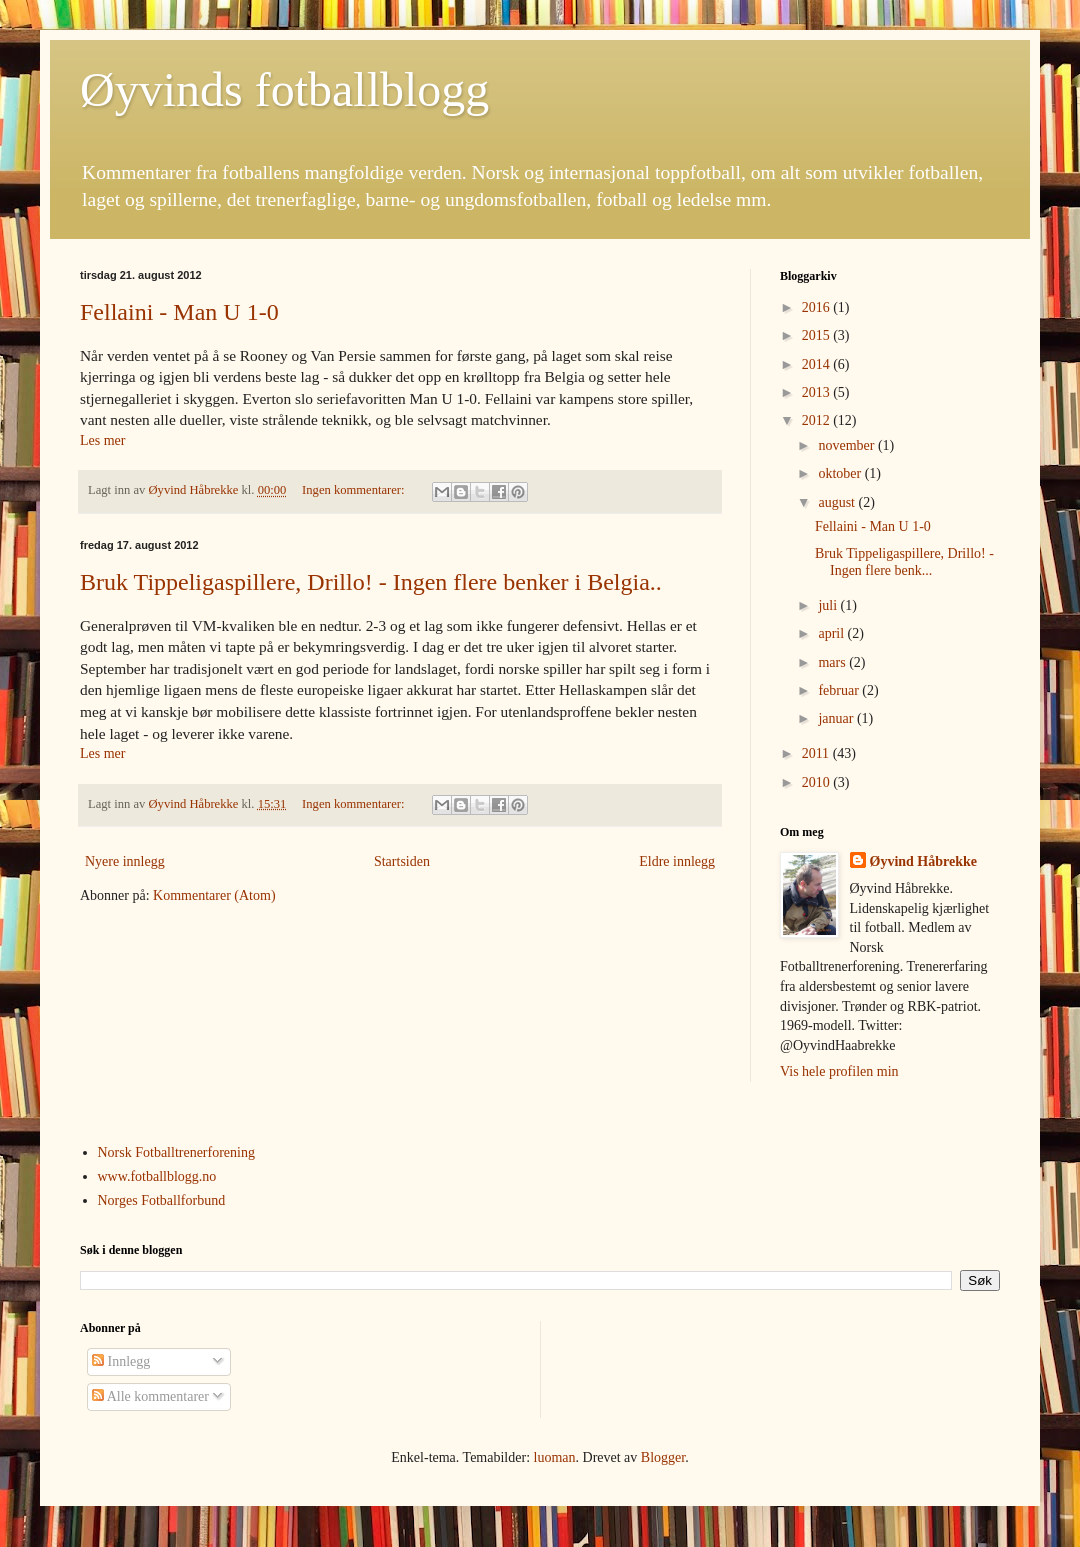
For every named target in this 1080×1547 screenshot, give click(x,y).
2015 (818, 335)
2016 (818, 307)
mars (833, 662)
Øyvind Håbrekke (924, 861)
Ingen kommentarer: (355, 490)
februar (840, 690)
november (847, 445)
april (832, 633)
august (838, 502)
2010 (818, 782)
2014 (818, 364)
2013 (818, 392)
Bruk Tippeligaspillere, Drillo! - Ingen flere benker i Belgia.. (371, 582)
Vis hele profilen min (839, 1071)
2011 (817, 753)
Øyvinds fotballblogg (284, 89)
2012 (818, 420)
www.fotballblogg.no (157, 1176)
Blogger (663, 1457)
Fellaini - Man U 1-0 (179, 312)
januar (837, 718)
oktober (841, 473)
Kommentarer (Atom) (214, 895)
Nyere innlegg (125, 861)
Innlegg (121, 1361)
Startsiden (402, 861)
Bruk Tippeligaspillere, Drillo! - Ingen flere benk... (904, 562)
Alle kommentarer (150, 1396)
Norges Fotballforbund (162, 1200)
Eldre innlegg (677, 861)
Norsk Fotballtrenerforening (176, 1152)
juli (829, 605)
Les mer (102, 440)
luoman (555, 1457)
